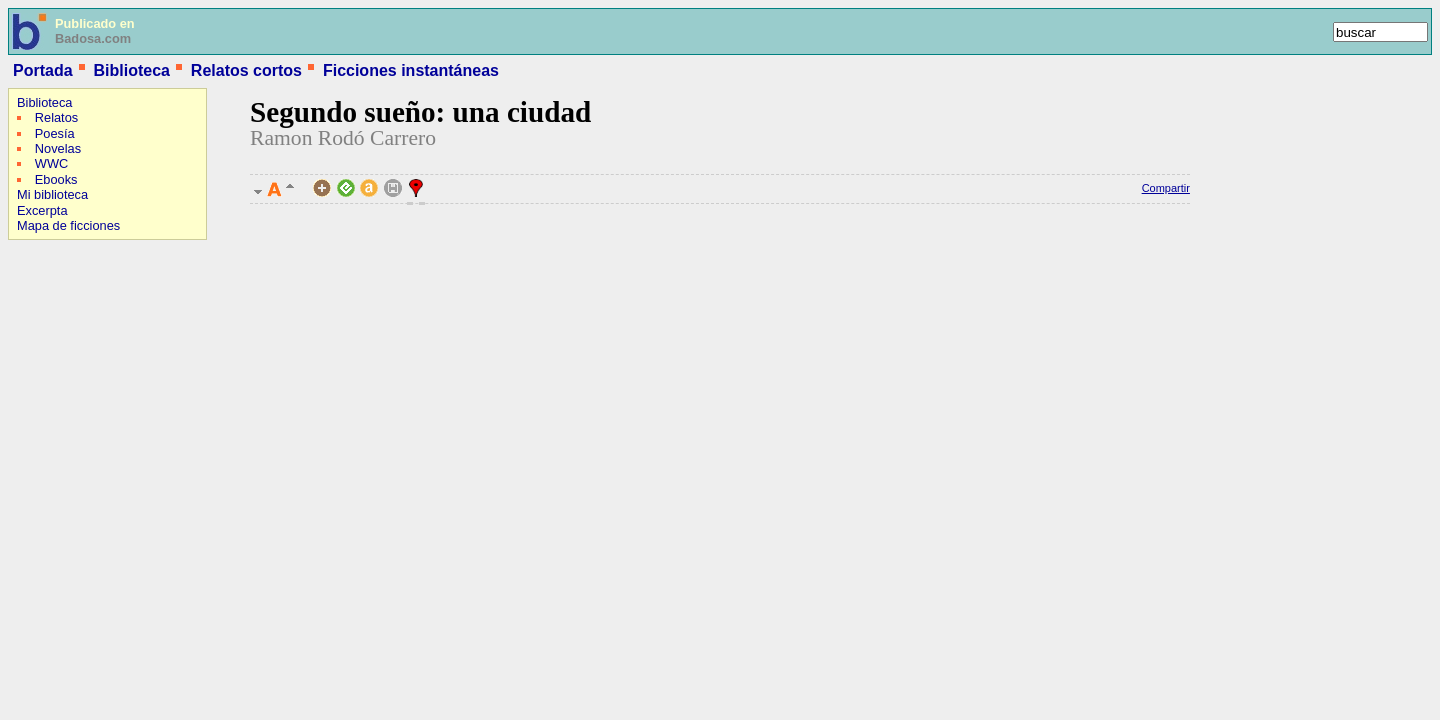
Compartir (1166, 188)
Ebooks (56, 179)
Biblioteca (131, 70)
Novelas (58, 148)
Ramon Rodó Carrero (343, 138)
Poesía (55, 133)
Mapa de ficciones (68, 225)
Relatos (56, 117)
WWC (51, 163)
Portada (43, 70)
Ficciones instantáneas (411, 70)
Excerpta (42, 210)
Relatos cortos (246, 70)
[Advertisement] (68, 376)
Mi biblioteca (52, 194)
